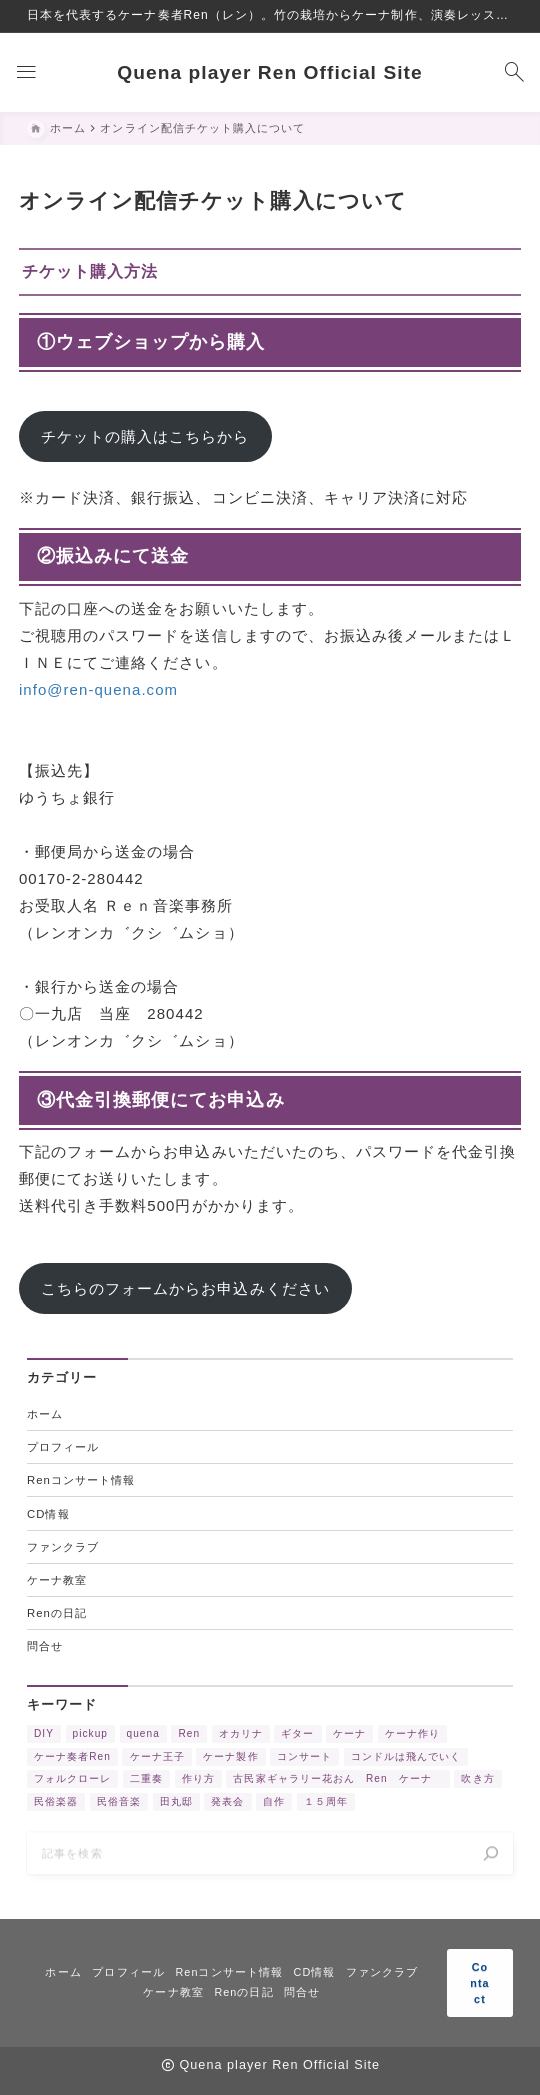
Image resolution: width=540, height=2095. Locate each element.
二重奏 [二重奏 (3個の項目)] (146, 1782)
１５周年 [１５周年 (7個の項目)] (326, 1804)
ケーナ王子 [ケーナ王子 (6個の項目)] (157, 1759)
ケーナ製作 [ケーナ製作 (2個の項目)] (230, 1759)
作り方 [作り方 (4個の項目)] (198, 1782)
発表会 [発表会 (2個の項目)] (227, 1804)
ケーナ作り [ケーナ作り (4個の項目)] (412, 1737)
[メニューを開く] (26, 73)
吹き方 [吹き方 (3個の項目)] (477, 1782)
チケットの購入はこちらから (145, 436)
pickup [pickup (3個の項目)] (90, 1737)
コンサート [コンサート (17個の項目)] (304, 1759)
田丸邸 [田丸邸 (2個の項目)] (176, 1804)
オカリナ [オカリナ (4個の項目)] (241, 1737)
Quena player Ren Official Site (270, 72)
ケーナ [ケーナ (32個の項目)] (349, 1737)
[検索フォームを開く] (514, 73)
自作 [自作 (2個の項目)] (274, 1804)
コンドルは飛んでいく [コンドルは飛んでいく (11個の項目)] (406, 1759)
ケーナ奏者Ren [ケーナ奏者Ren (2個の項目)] (72, 1759)
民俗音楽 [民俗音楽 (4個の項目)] (119, 1804)
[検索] (491, 1862)
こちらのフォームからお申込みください (185, 1289)
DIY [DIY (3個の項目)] (44, 1737)
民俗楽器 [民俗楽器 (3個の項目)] (56, 1804)
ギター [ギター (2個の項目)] (297, 1737)
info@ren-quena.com (98, 689)
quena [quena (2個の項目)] (143, 1737)
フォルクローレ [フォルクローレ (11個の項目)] (72, 1782)
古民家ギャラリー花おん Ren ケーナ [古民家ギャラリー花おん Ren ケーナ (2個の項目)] (338, 1782)
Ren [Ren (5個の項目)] (189, 1737)
